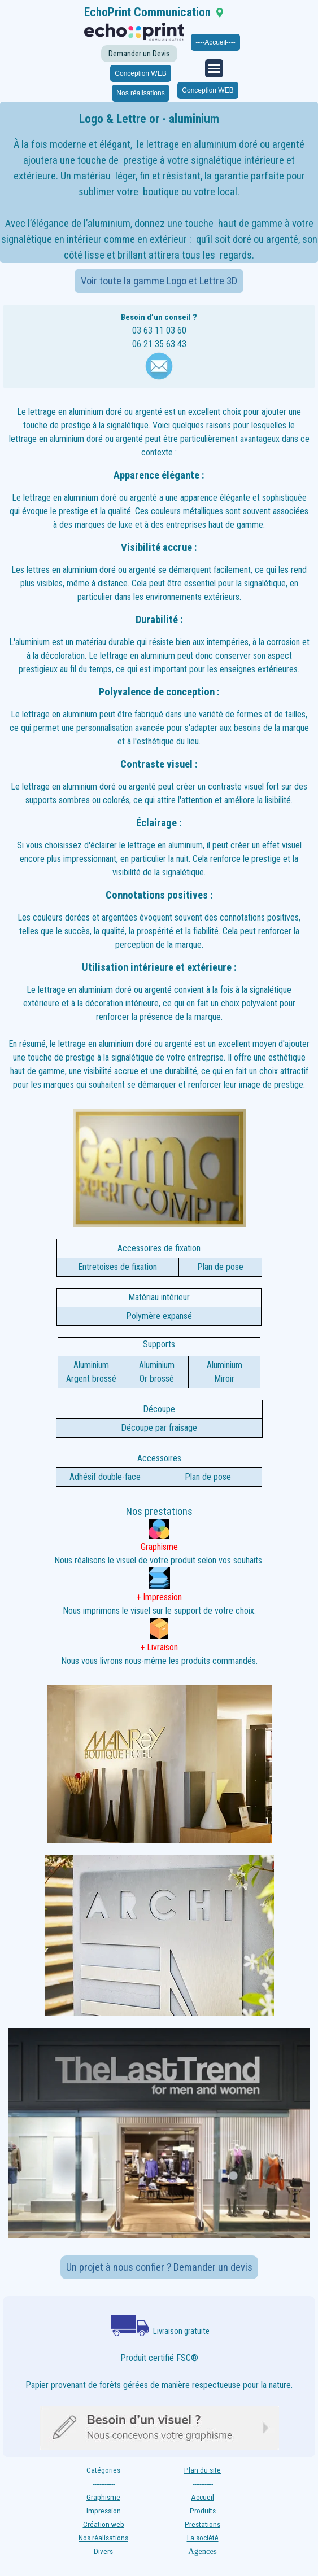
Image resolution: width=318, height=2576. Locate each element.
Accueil (202, 2497)
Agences (202, 2551)
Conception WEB (140, 73)
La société (203, 2538)
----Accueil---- (215, 42)
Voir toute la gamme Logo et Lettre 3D (159, 281)
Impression (103, 2511)
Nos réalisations (140, 93)
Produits (203, 2511)
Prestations (202, 2524)
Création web (103, 2524)
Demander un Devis (139, 54)
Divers (103, 2551)
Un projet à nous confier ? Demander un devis (159, 2267)
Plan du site (202, 2470)
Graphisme (103, 2497)
